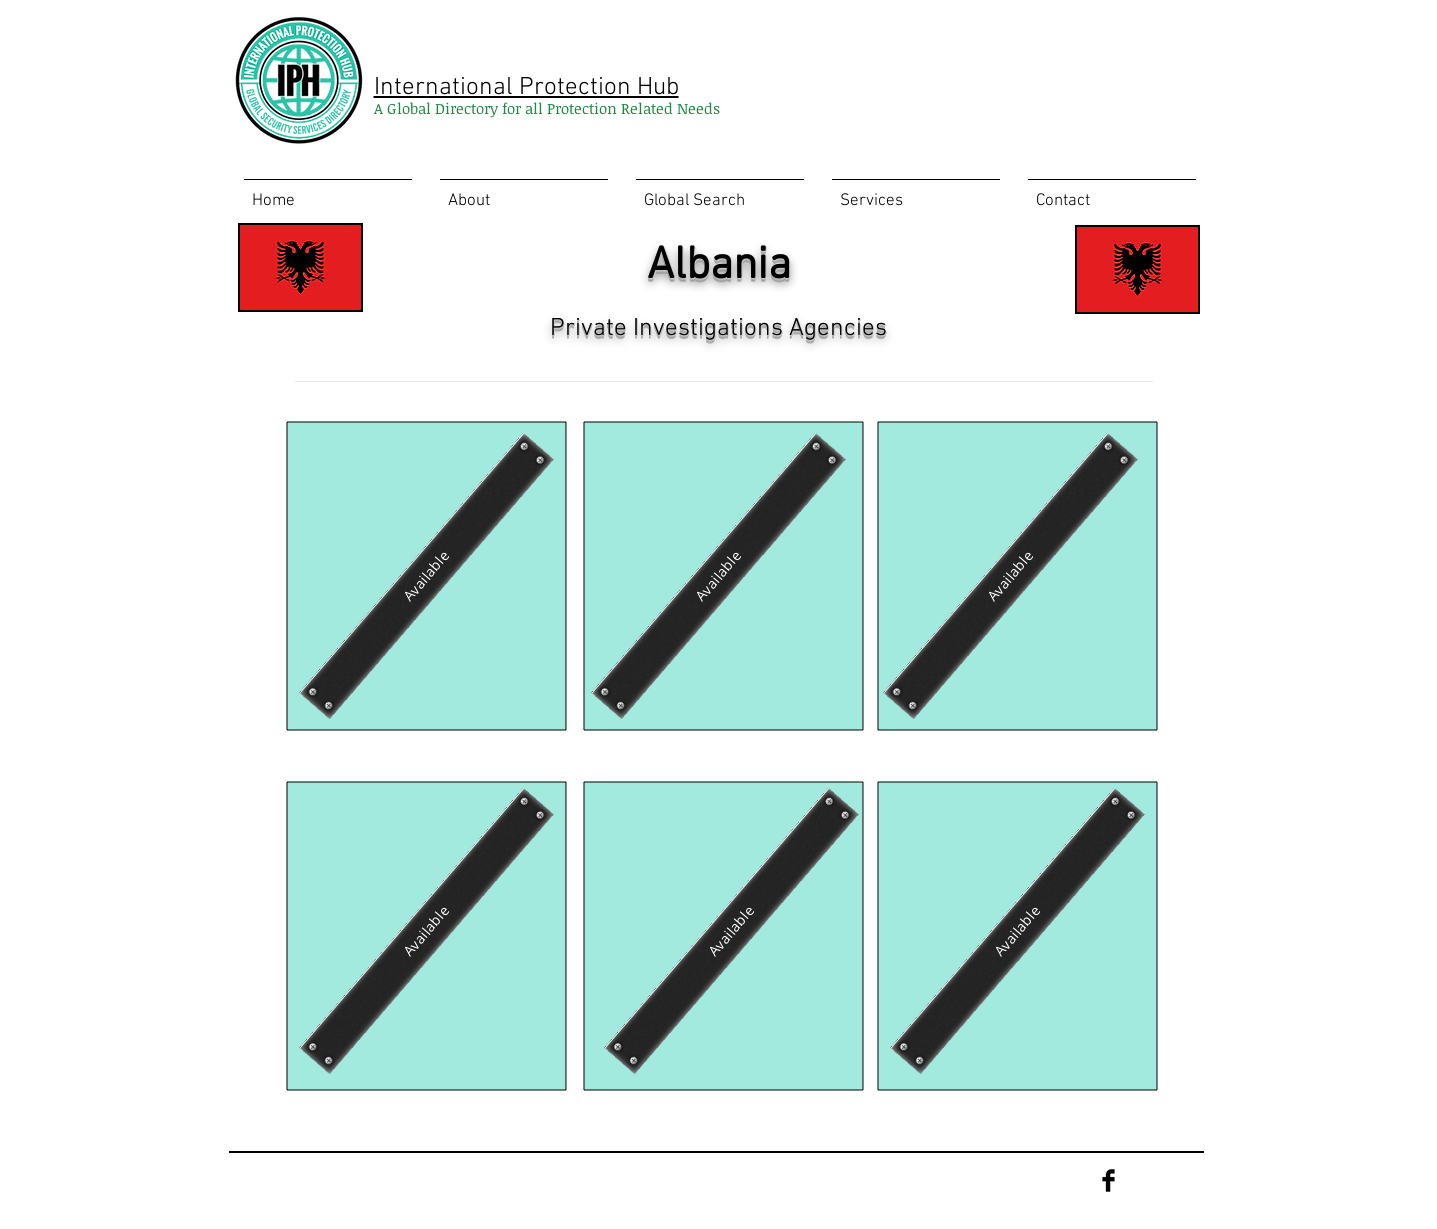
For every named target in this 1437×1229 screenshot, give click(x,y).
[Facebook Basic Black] (1108, 1180)
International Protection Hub (526, 88)
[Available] (426, 576)
